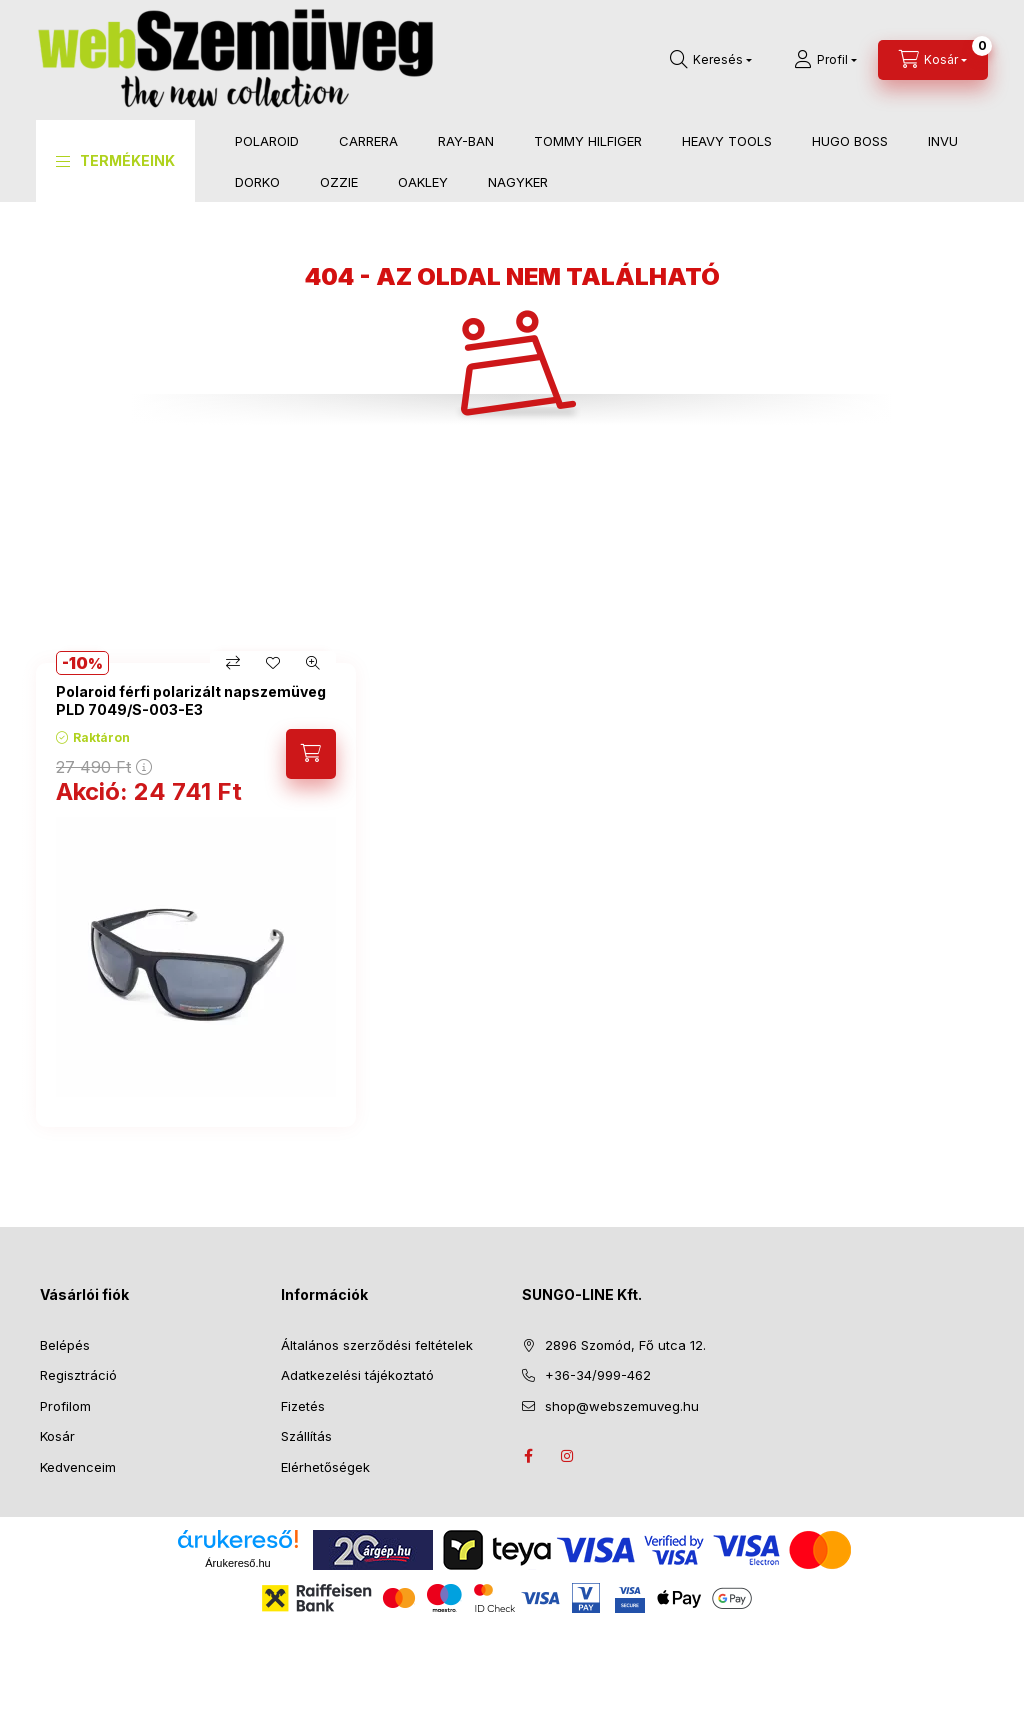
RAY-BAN (466, 141)
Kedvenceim (78, 1467)
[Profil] (825, 60)
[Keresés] (711, 60)
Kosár (57, 1436)
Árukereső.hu (237, 1563)
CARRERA (368, 141)
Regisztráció (78, 1375)
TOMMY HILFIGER (588, 141)
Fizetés (303, 1406)
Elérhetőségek (325, 1467)
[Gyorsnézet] (313, 663)
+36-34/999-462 (598, 1375)
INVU (943, 141)
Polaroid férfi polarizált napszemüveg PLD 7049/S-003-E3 (191, 700)
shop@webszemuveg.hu (622, 1406)
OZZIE (339, 182)
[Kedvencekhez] (273, 663)
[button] (115, 161)
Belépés (65, 1345)
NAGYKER (518, 182)
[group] (512, 895)
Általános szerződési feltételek (377, 1345)
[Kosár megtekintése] (933, 60)
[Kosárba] (311, 754)
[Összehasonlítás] (233, 663)
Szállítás (306, 1436)
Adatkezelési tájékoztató (357, 1375)
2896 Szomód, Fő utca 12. (625, 1345)
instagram (568, 1456)
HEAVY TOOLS (727, 141)
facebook (528, 1456)
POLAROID (267, 141)
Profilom (65, 1406)
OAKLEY (423, 182)
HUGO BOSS (850, 141)
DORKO (257, 182)
